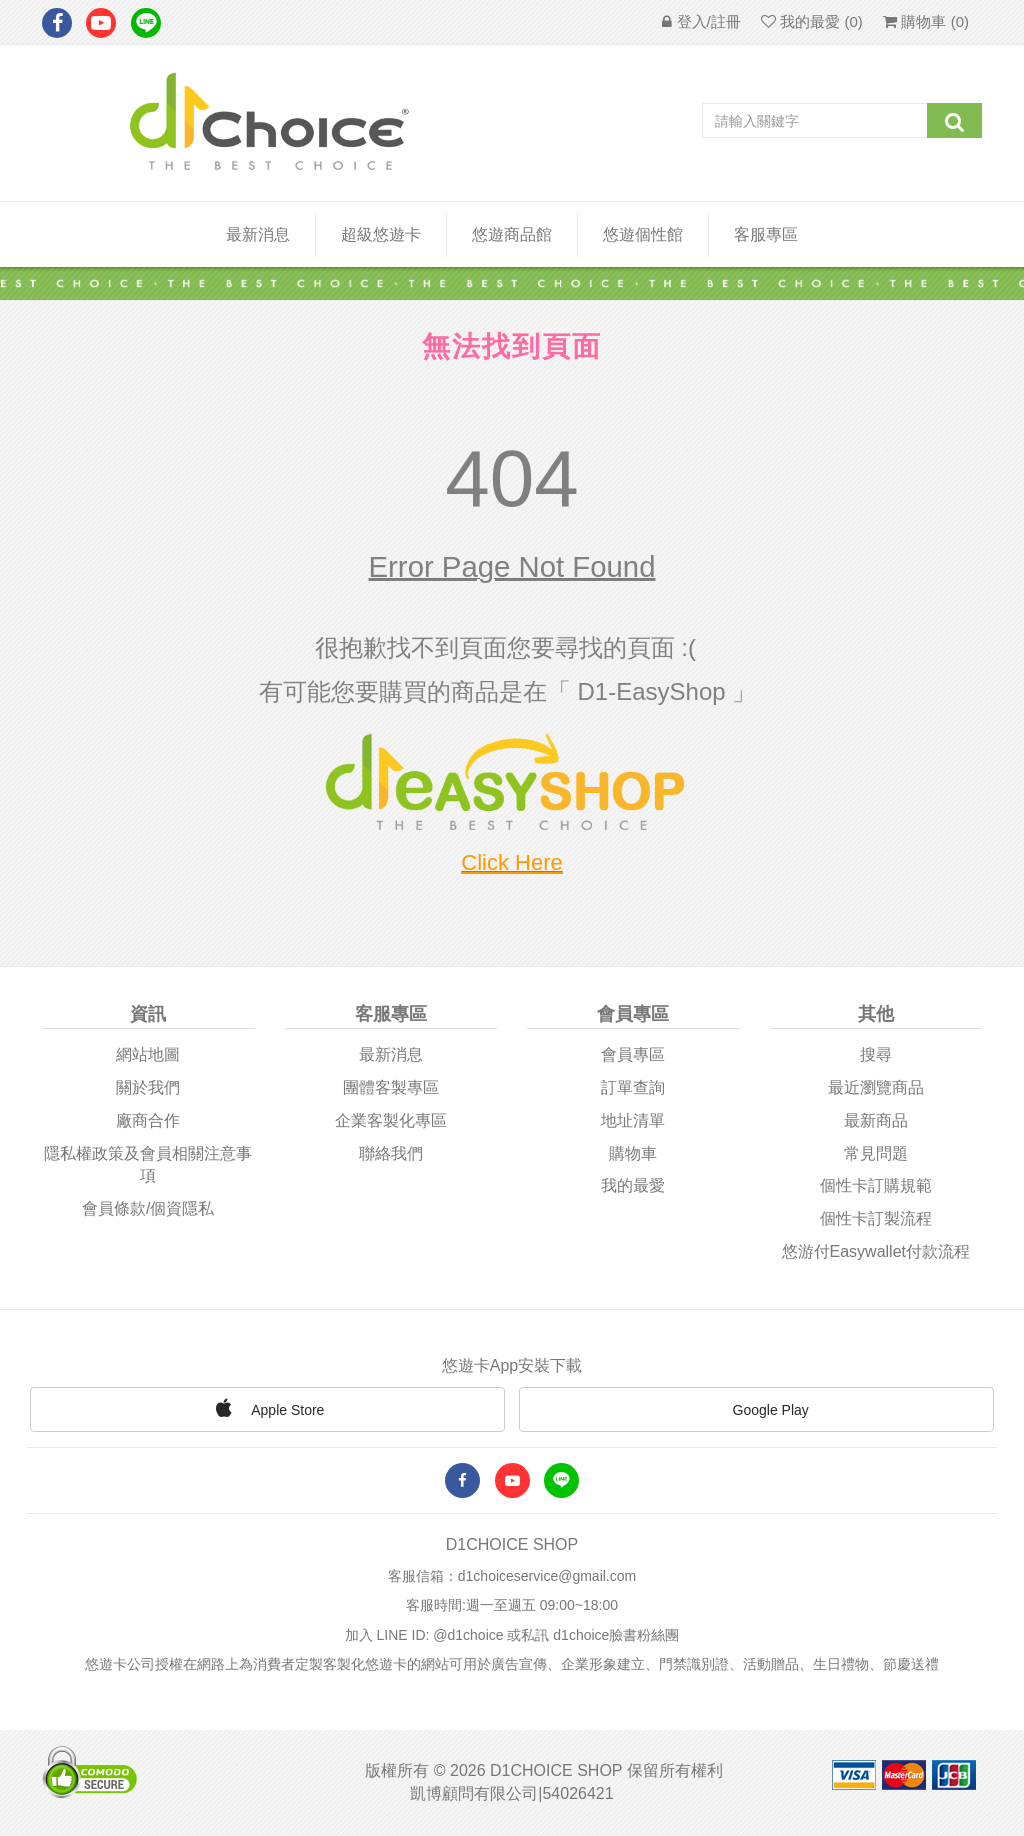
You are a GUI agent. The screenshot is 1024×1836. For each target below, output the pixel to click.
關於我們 (148, 1087)
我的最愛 (633, 1185)
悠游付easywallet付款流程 (876, 1251)
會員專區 (633, 1054)
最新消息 (258, 234)
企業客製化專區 (391, 1120)
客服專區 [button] (766, 234)
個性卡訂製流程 (876, 1218)
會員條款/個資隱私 (148, 1208)
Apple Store (267, 1408)
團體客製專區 (391, 1087)
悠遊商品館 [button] (512, 234)
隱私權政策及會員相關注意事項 (148, 1165)
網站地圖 (148, 1054)
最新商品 (876, 1120)
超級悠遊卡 (381, 234)
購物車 (633, 1153)
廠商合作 (148, 1120)
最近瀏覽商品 (876, 1087)
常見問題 (876, 1153)
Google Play (757, 1412)
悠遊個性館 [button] (643, 234)
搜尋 (876, 1054)
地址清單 (633, 1120)
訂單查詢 (633, 1087)
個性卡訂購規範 (876, 1185)
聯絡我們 (391, 1153)
